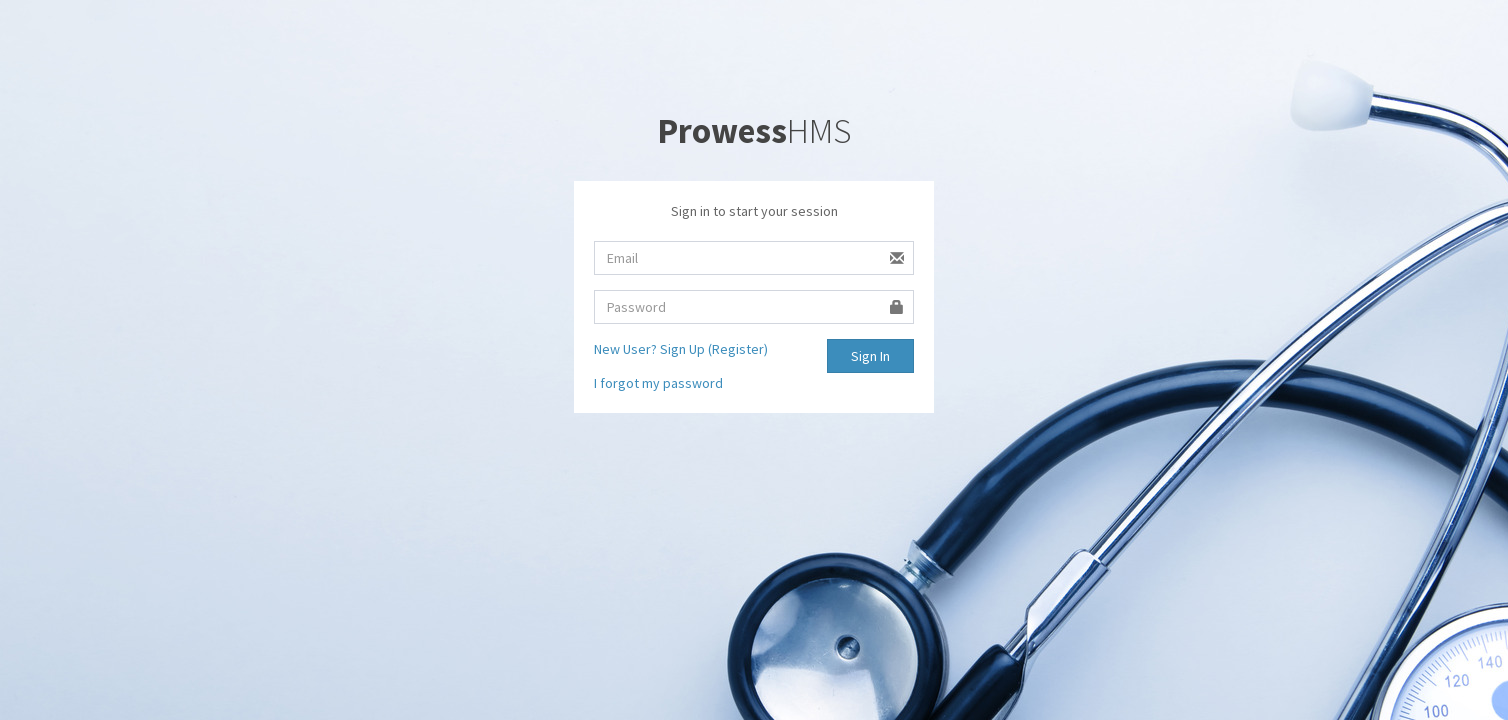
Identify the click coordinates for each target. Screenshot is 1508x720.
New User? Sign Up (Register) (681, 349)
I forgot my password (658, 383)
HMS (754, 131)
